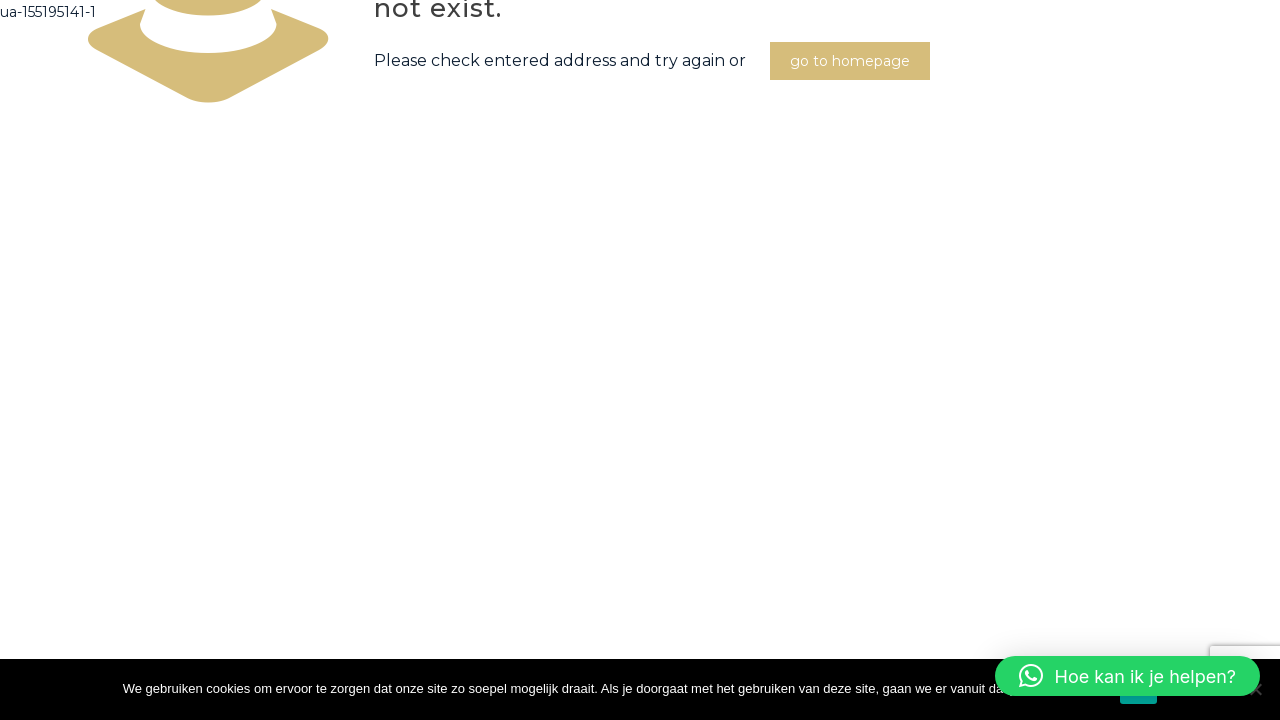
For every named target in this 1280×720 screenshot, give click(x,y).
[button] (1127, 676)
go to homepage (850, 61)
